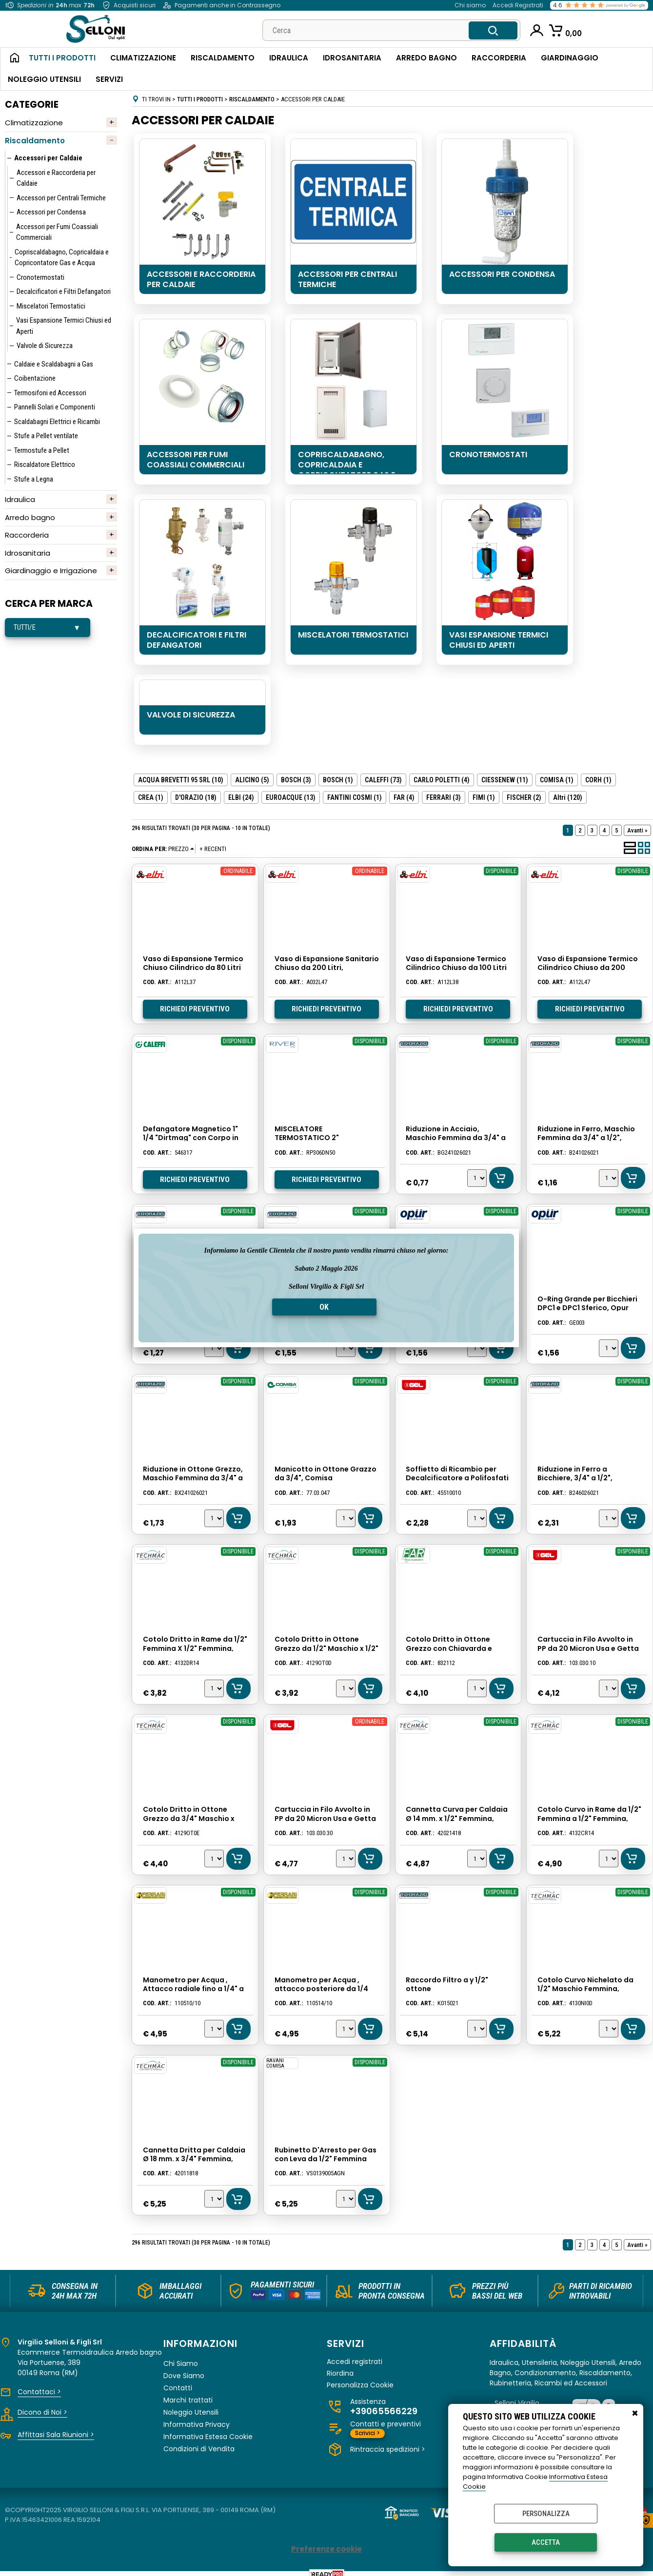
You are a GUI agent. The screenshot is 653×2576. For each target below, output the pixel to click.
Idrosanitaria (352, 58)
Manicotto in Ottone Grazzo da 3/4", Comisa (325, 1470)
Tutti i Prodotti (62, 58)
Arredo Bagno (426, 58)
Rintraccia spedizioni (387, 2442)
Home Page (10, 58)
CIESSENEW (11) (504, 780)
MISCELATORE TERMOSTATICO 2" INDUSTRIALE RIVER (326, 1132)
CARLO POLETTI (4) (442, 780)
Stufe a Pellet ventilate (46, 435)
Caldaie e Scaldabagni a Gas (53, 364)
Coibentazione (35, 378)
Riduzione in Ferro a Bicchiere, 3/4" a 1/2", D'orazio (574, 1474)
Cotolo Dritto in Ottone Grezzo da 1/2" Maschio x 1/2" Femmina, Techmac (326, 1644)
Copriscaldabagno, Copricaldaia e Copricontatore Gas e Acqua (62, 258)
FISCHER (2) (524, 797)
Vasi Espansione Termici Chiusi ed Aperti (63, 326)
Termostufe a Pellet (41, 450)
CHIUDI (635, 2414)
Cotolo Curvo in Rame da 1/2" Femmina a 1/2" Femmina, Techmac (589, 1813)
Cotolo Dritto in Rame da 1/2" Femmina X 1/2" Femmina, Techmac (194, 1644)
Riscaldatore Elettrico (44, 464)
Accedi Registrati (518, 5)
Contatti (177, 2380)
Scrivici (367, 2425)
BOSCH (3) (296, 780)
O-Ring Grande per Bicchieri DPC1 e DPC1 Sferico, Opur (587, 1301)
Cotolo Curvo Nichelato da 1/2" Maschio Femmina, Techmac (585, 1982)
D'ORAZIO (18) (196, 797)
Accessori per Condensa (51, 212)
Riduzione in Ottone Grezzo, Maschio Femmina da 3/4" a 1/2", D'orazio (192, 1474)
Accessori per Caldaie (48, 158)
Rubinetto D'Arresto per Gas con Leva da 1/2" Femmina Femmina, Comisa (325, 2151)
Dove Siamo (183, 2368)
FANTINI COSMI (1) (354, 797)
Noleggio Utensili (44, 79)
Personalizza (546, 2513)
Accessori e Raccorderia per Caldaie (56, 178)
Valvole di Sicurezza (45, 345)
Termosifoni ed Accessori (50, 392)
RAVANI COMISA (275, 2056)
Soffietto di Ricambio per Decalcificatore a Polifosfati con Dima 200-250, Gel (456, 1474)
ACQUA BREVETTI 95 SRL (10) (180, 780)
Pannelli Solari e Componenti (54, 407)
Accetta (546, 2542)
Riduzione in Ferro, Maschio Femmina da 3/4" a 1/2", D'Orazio (585, 1136)
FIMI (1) (484, 797)
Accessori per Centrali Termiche (61, 198)
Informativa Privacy (196, 2416)
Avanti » (637, 830)
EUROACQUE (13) (291, 797)
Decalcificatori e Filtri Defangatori (64, 291)
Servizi (109, 79)
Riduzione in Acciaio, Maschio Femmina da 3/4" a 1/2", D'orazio (455, 1136)
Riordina (340, 2366)
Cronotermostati (40, 277)
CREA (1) (150, 797)
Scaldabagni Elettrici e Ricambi (57, 421)
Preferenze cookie (326, 2541)
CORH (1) (598, 780)
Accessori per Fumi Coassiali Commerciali (57, 232)
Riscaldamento (223, 58)
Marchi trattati (188, 2392)
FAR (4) (404, 797)
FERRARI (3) (443, 797)
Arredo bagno (30, 517)
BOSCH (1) (338, 780)
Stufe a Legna (33, 479)
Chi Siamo (180, 2356)
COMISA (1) (557, 780)
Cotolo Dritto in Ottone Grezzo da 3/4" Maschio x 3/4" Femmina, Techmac (188, 1813)
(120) (567, 797)
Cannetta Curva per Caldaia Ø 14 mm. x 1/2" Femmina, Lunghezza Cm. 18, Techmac (456, 1813)
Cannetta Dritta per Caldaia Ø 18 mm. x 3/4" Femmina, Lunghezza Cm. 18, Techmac (193, 2151)
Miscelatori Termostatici (51, 306)
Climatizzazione (143, 58)
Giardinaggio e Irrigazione (51, 570)
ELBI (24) (241, 797)
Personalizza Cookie (360, 2377)
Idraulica (288, 58)
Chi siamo (470, 5)
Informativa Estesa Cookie (208, 2429)
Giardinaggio (569, 58)
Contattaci (39, 2384)
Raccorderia (499, 58)
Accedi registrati (354, 2354)
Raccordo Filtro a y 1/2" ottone (446, 1978)
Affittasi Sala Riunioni (56, 2427)
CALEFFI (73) (383, 780)
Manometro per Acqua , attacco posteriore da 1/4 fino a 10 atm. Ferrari (321, 1982)
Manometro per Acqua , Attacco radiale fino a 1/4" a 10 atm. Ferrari (192, 1982)
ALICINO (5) (252, 780)
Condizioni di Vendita (199, 2441)
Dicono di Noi (42, 2404)
